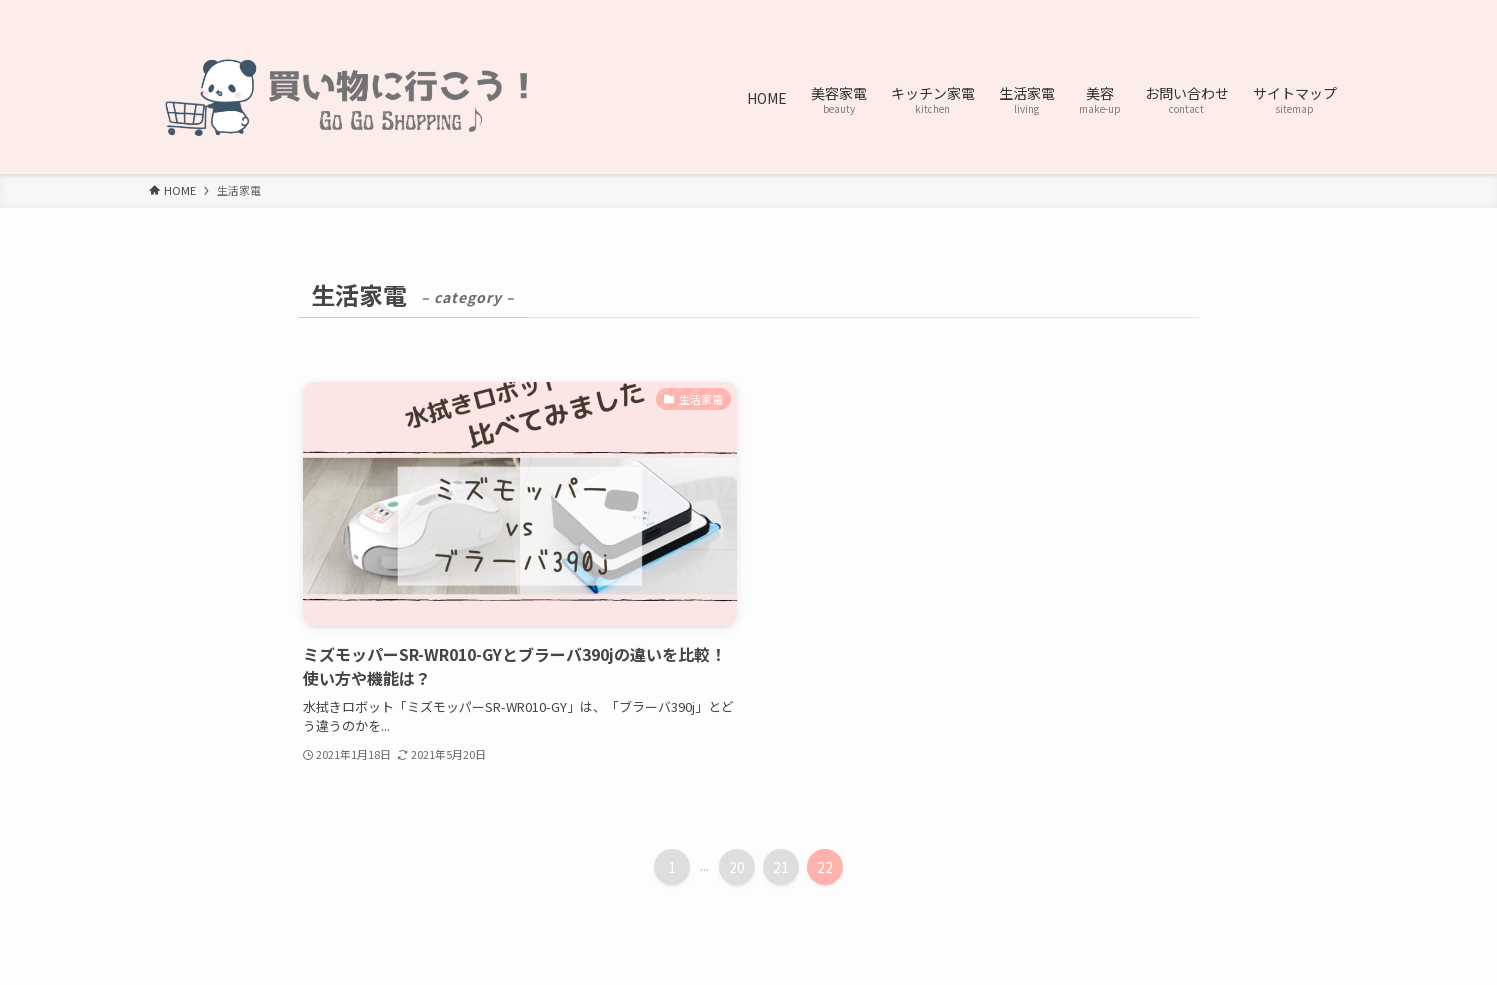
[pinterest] (1258, 11)
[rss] (1284, 11)
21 (781, 867)
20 (737, 867)
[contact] (1310, 11)
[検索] (1336, 11)
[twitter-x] (1232, 11)
